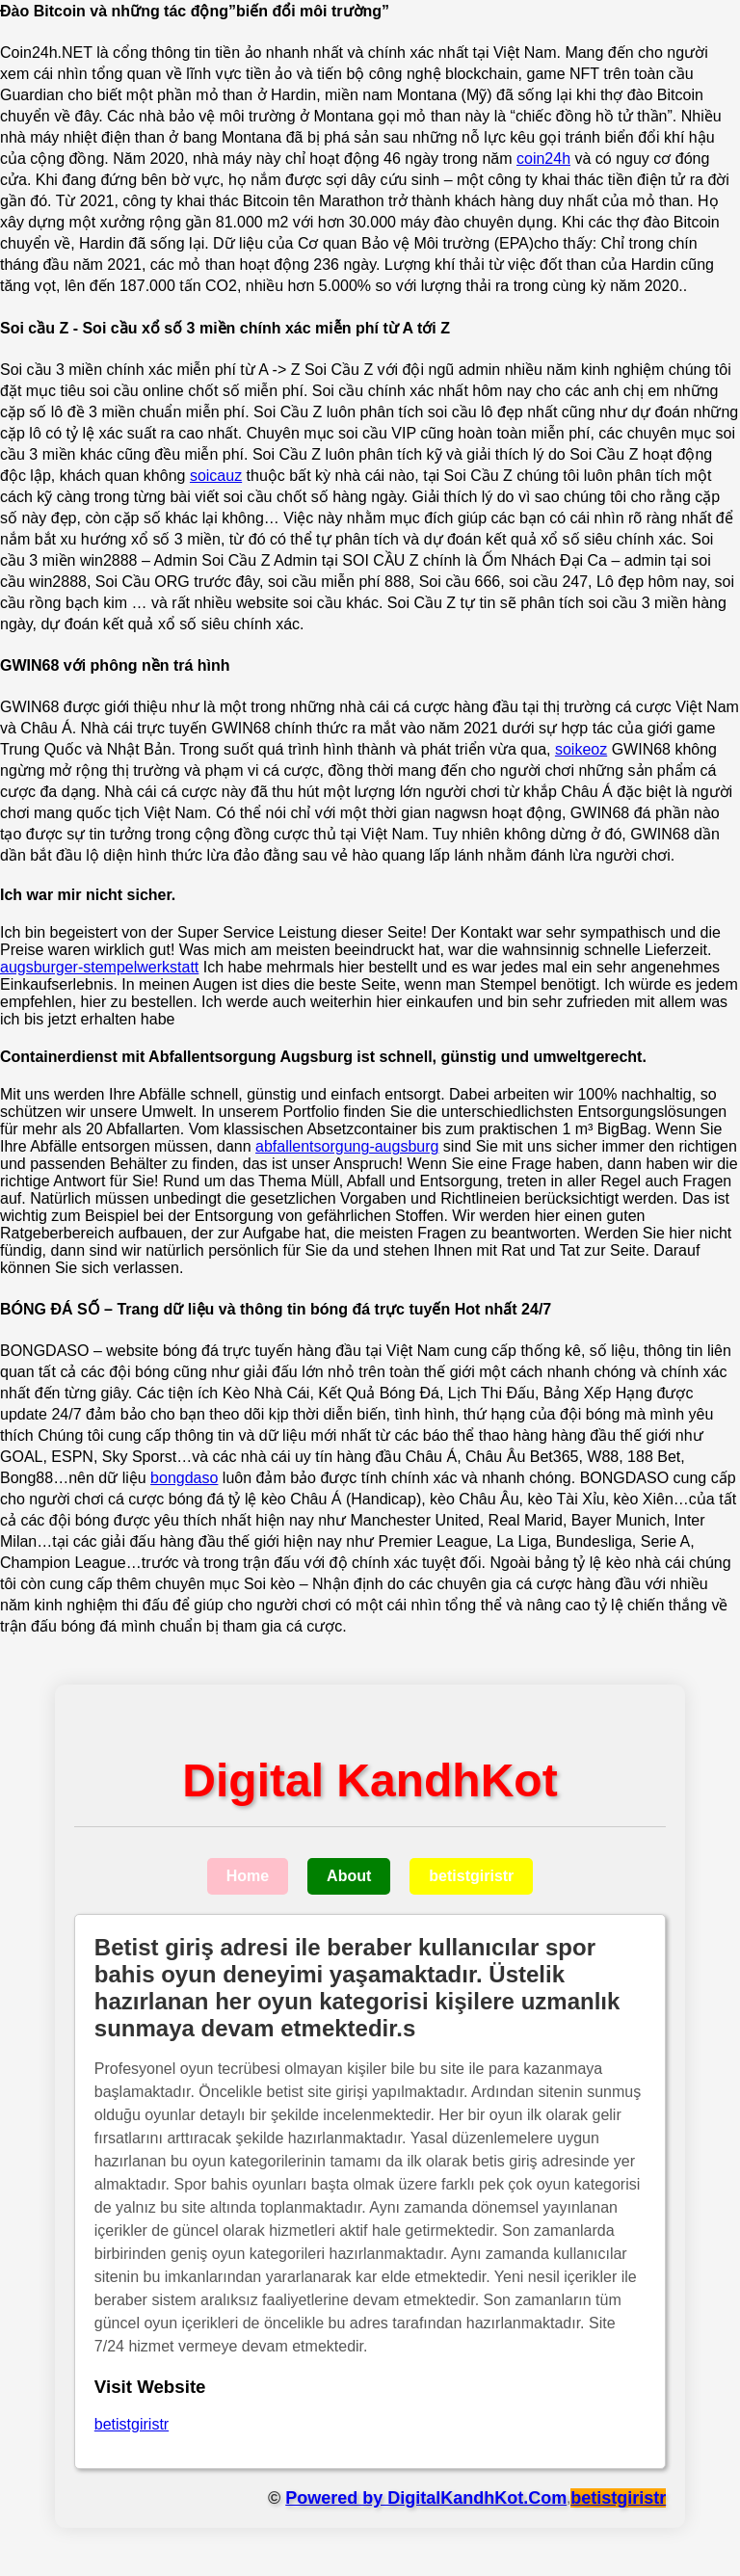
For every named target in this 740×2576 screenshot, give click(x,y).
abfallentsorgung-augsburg (346, 1146)
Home (247, 1876)
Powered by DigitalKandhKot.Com (426, 2498)
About (349, 1876)
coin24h (543, 158)
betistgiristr (471, 1876)
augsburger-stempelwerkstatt (99, 967)
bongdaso (184, 1478)
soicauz (216, 475)
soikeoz (581, 749)
